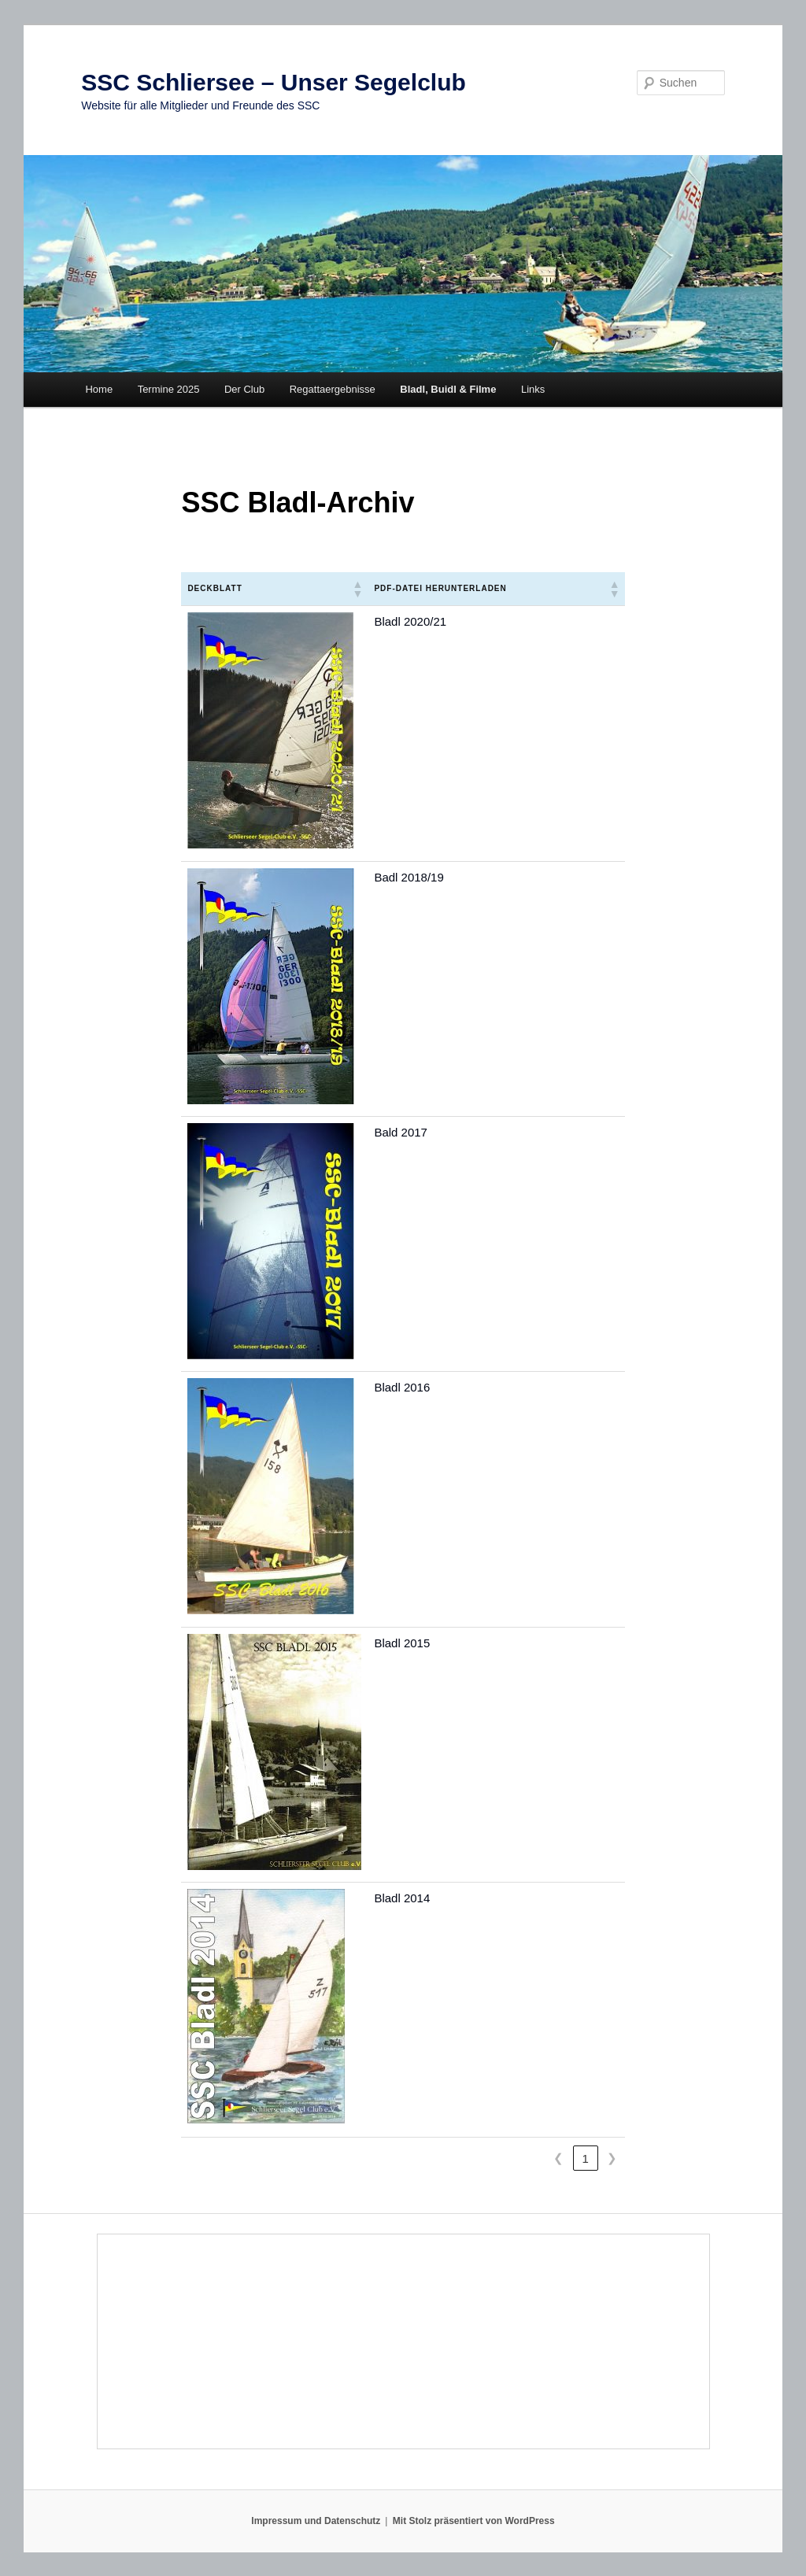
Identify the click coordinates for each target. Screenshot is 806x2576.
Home (99, 389)
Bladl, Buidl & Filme (448, 389)
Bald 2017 (400, 1132)
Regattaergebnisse (332, 389)
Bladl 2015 (402, 1643)
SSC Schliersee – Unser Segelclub (273, 82)
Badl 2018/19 (408, 877)
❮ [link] (558, 2157)
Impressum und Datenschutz (315, 2520)
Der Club (244, 389)
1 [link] (585, 2158)
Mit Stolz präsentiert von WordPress (474, 2520)
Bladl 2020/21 (410, 621)
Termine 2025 (169, 389)
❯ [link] (612, 2157)
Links (533, 389)
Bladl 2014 (402, 1898)
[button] (356, 588)
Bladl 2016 (402, 1387)
